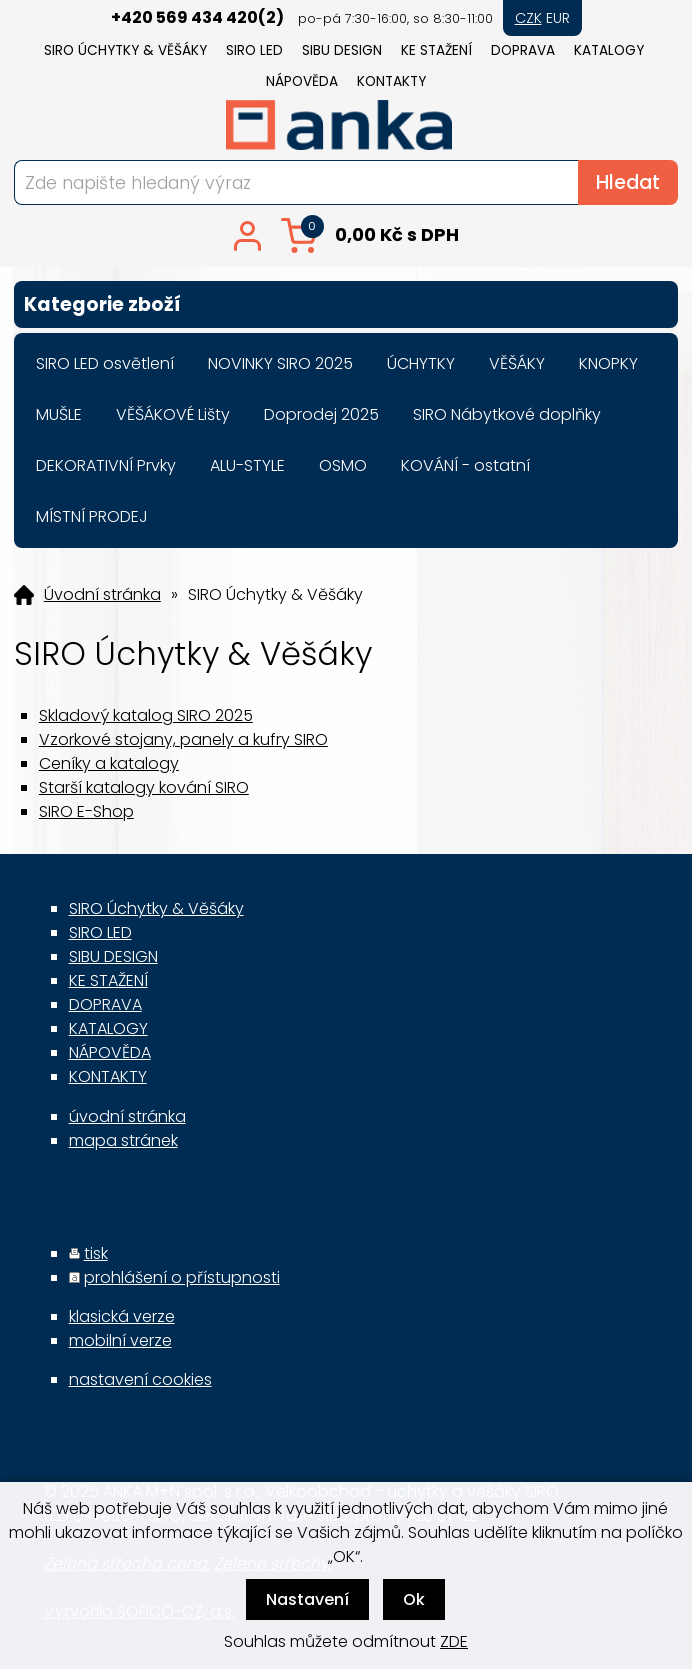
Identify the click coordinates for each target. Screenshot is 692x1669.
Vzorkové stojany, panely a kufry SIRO (183, 739)
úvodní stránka (127, 1116)
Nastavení (307, 1599)
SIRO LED (254, 50)
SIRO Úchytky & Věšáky (125, 50)
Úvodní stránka (102, 595)
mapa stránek (123, 1140)
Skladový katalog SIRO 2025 (146, 715)
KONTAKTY (391, 81)
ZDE (454, 1641)
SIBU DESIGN (342, 50)
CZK (528, 18)
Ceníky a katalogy (109, 763)
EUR (558, 18)
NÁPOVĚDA (302, 81)
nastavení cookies (140, 1379)
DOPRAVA (523, 50)
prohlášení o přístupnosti (182, 1277)
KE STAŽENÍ (436, 50)
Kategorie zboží (346, 304)
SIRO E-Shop (86, 811)
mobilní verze (120, 1340)
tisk (96, 1253)
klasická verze (122, 1316)
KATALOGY (609, 50)
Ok (414, 1599)
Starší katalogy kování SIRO (144, 787)
